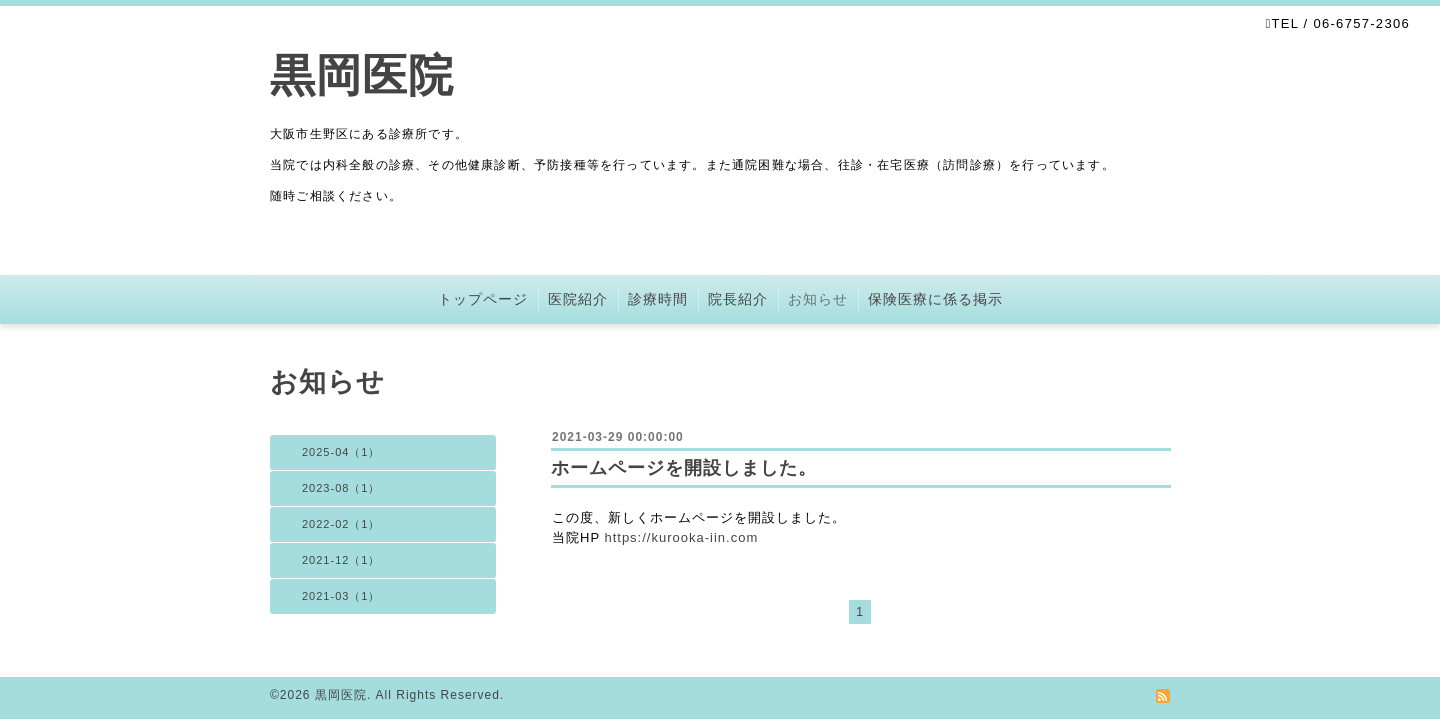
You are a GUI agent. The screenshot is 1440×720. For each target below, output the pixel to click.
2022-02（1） (341, 524)
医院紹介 (578, 299)
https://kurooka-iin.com (681, 537)
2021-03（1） (341, 596)
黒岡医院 (362, 75)
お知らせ (818, 299)
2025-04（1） (341, 452)
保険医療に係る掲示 (935, 299)
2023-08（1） (341, 488)
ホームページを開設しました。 (684, 468)
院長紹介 (738, 299)
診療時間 (658, 299)
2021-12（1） (341, 560)
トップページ (483, 299)
